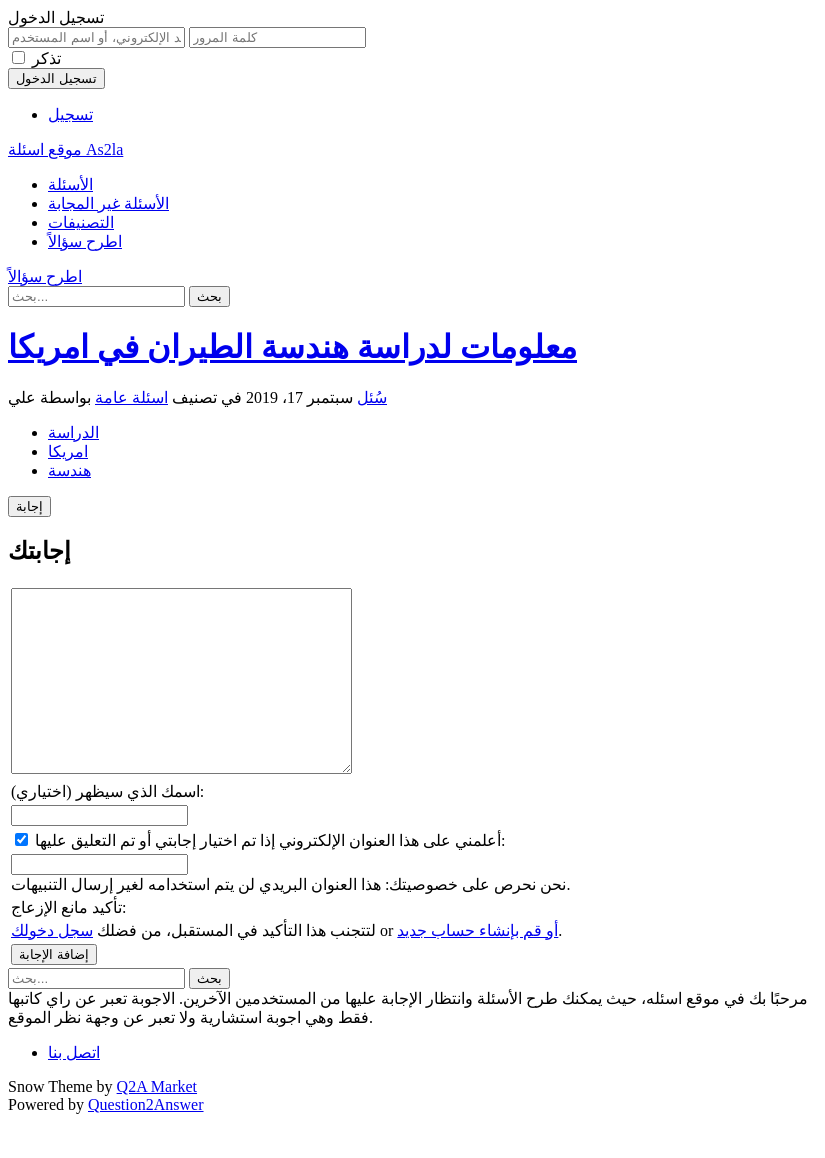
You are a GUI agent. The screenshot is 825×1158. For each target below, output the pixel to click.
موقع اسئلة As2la (65, 149)
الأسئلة (70, 184)
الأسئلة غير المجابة (108, 203)
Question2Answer (146, 1140)
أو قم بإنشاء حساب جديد (477, 966)
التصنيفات (81, 222)
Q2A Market (157, 1122)
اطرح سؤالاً (85, 241)
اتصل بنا (74, 1088)
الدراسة (73, 432)
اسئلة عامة (131, 397)
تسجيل (70, 114)
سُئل (372, 397)
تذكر (46, 58)
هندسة (69, 470)
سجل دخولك (52, 966)
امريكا (68, 451)
